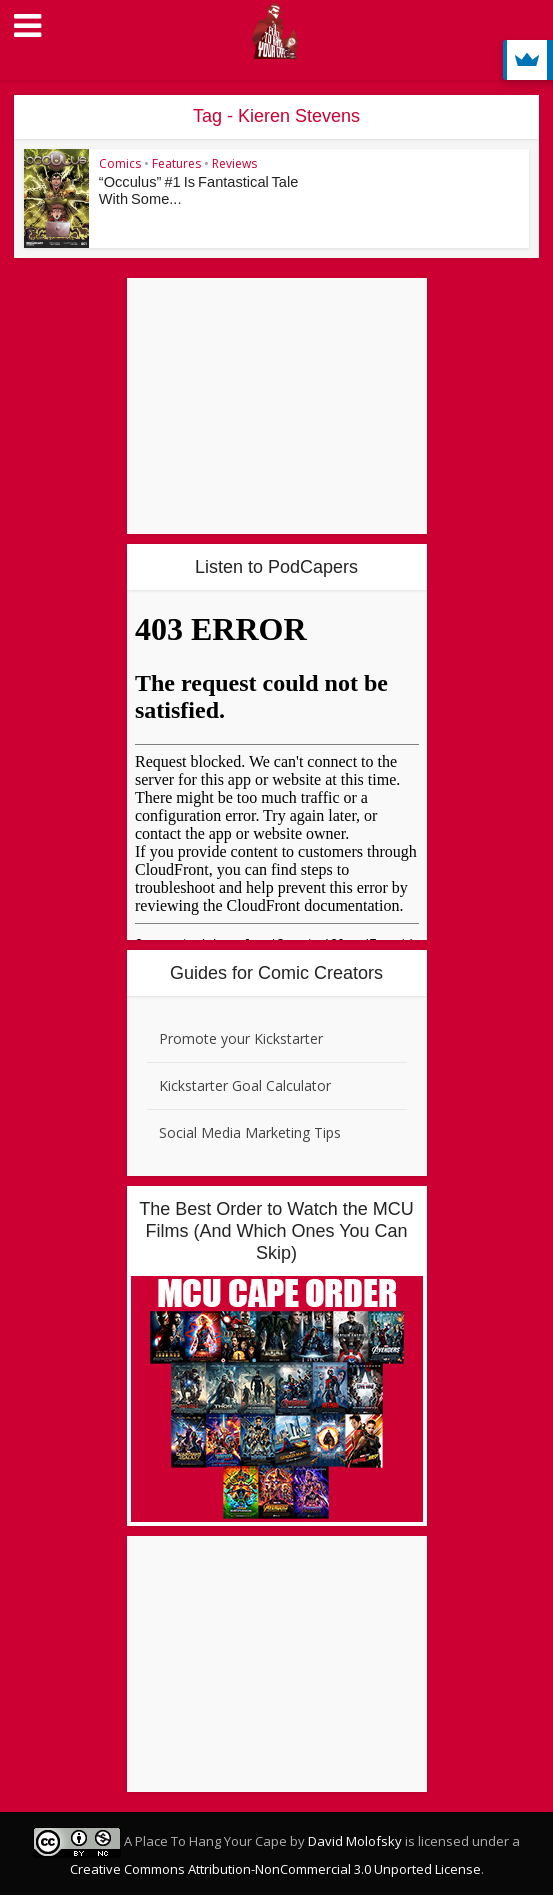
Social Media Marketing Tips (250, 1132)
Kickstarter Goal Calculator (245, 1085)
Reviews (234, 163)
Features (176, 163)
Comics (120, 163)
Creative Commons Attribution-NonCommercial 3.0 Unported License (275, 1869)
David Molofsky (355, 1841)
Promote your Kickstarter (241, 1038)
